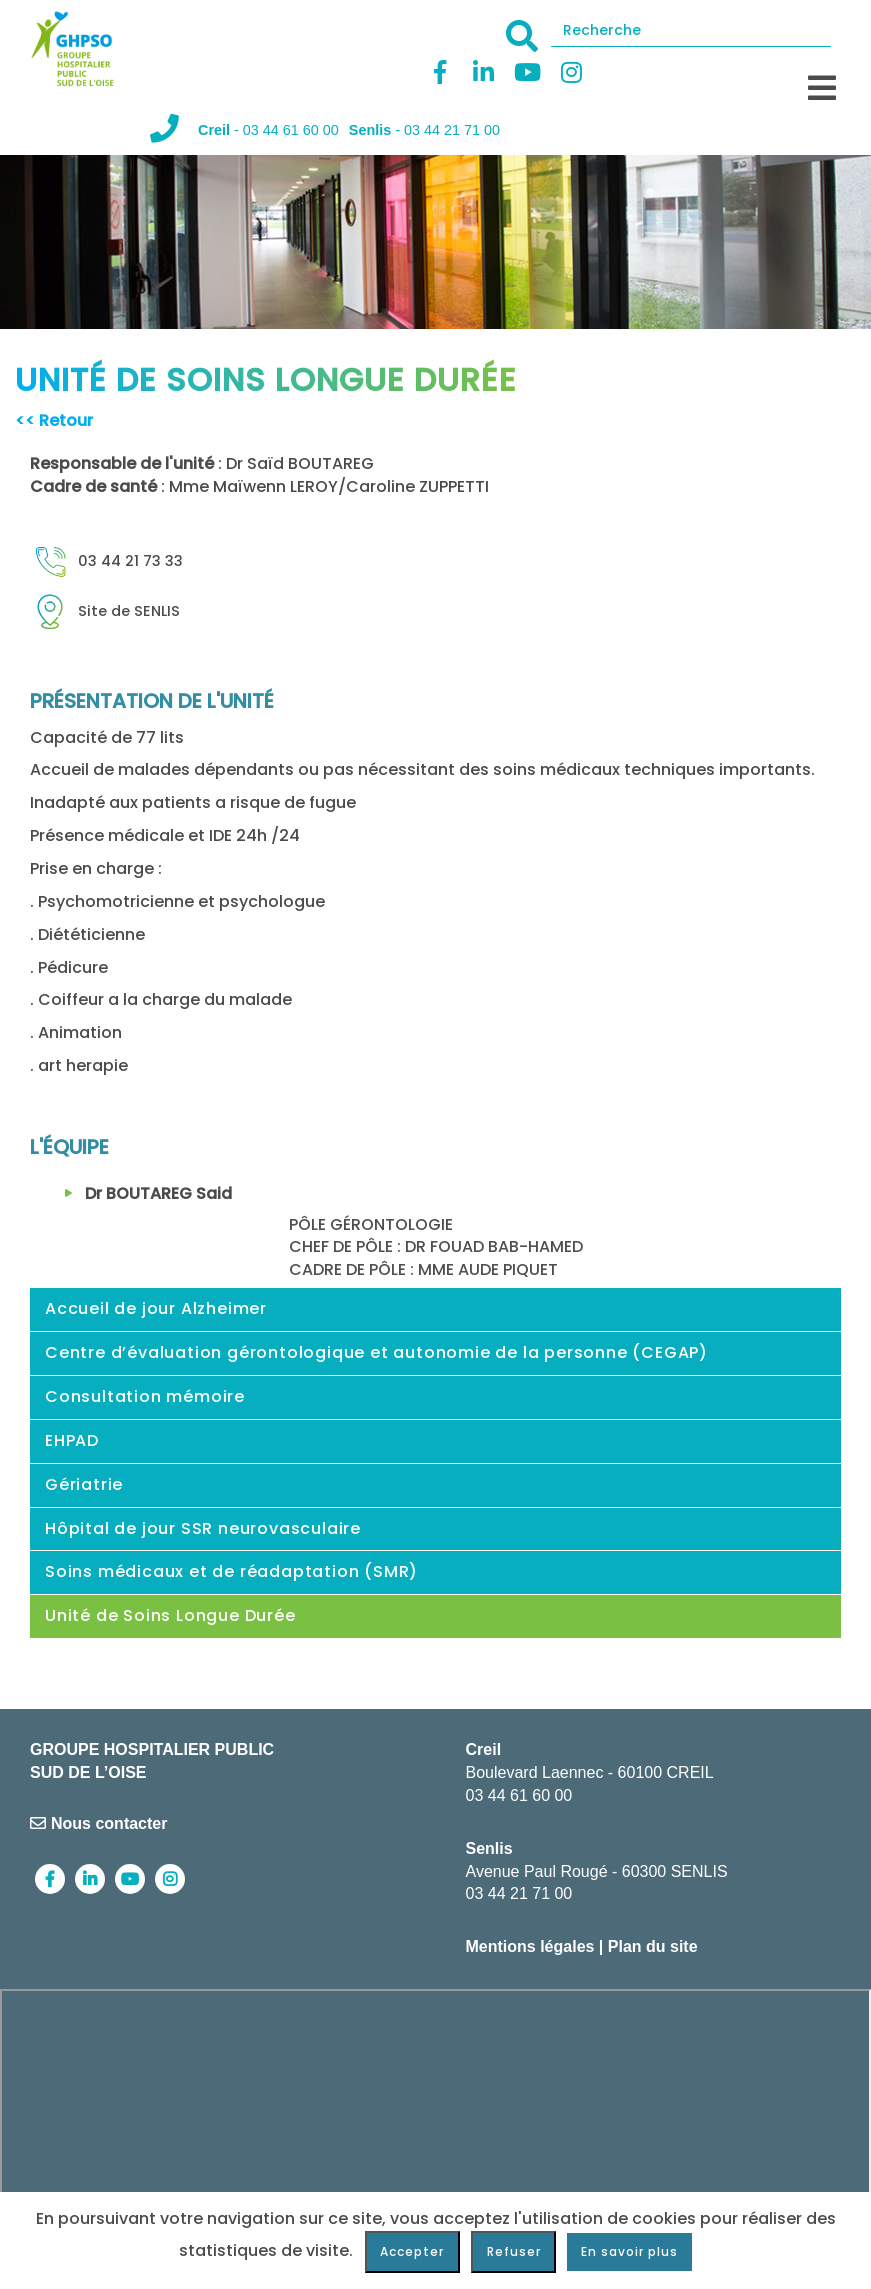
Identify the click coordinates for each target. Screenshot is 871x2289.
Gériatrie (84, 1484)
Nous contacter (98, 1823)
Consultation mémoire (145, 1396)
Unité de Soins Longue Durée (170, 1615)
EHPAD (72, 1440)
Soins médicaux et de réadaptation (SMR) (231, 1571)
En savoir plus (629, 2251)
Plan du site (653, 1946)
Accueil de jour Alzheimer (156, 1308)
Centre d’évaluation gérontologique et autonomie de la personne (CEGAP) (376, 1352)
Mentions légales (530, 1946)
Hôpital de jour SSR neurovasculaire (203, 1528)
